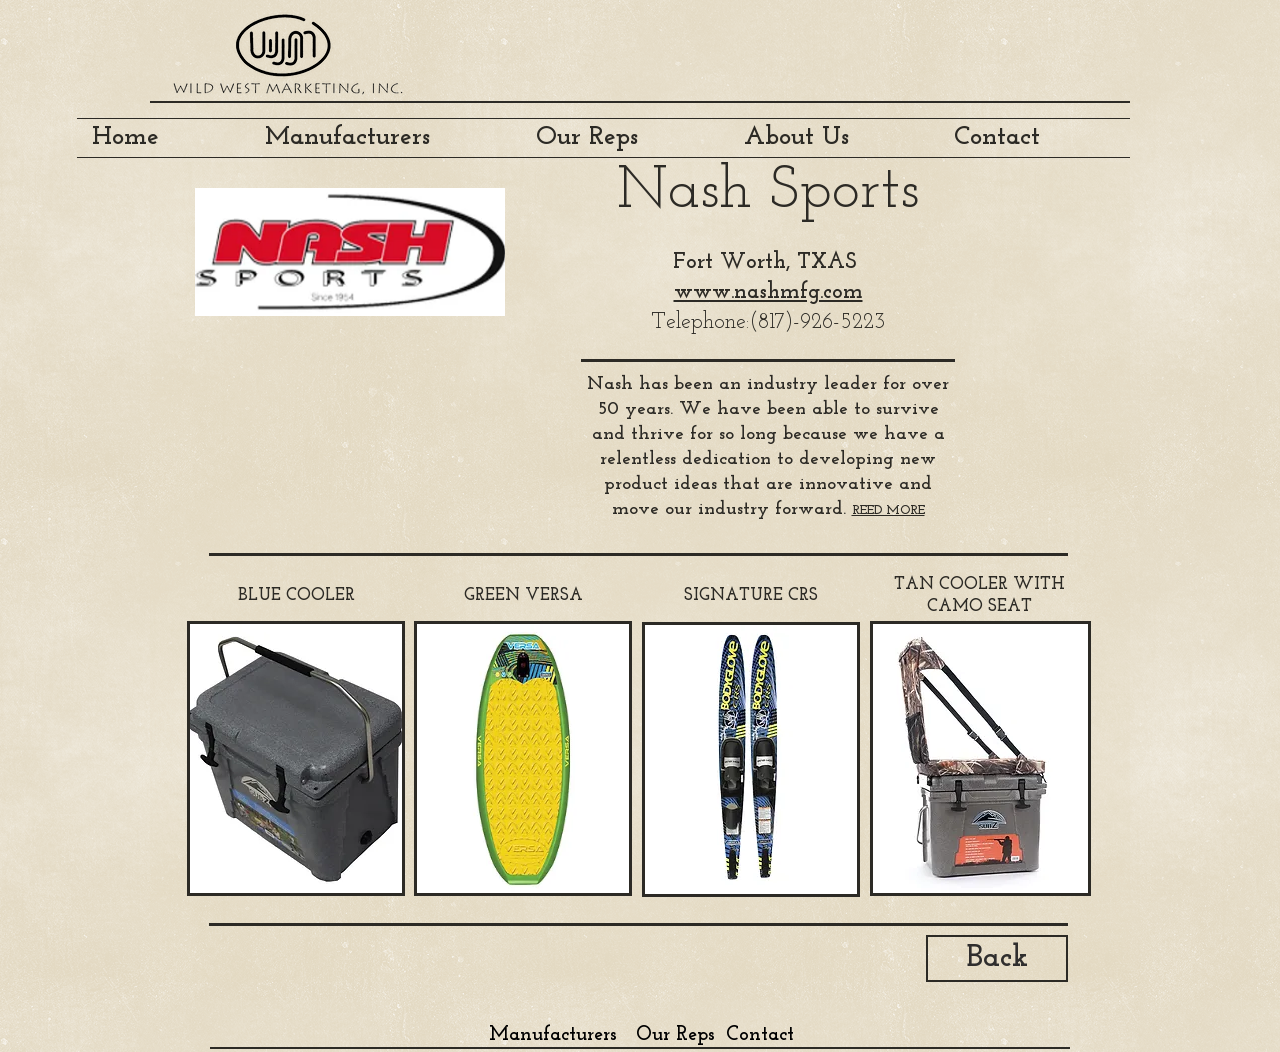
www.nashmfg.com (768, 292)
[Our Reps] (675, 1034)
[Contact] (760, 1034)
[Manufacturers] (552, 1034)
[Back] (997, 958)
